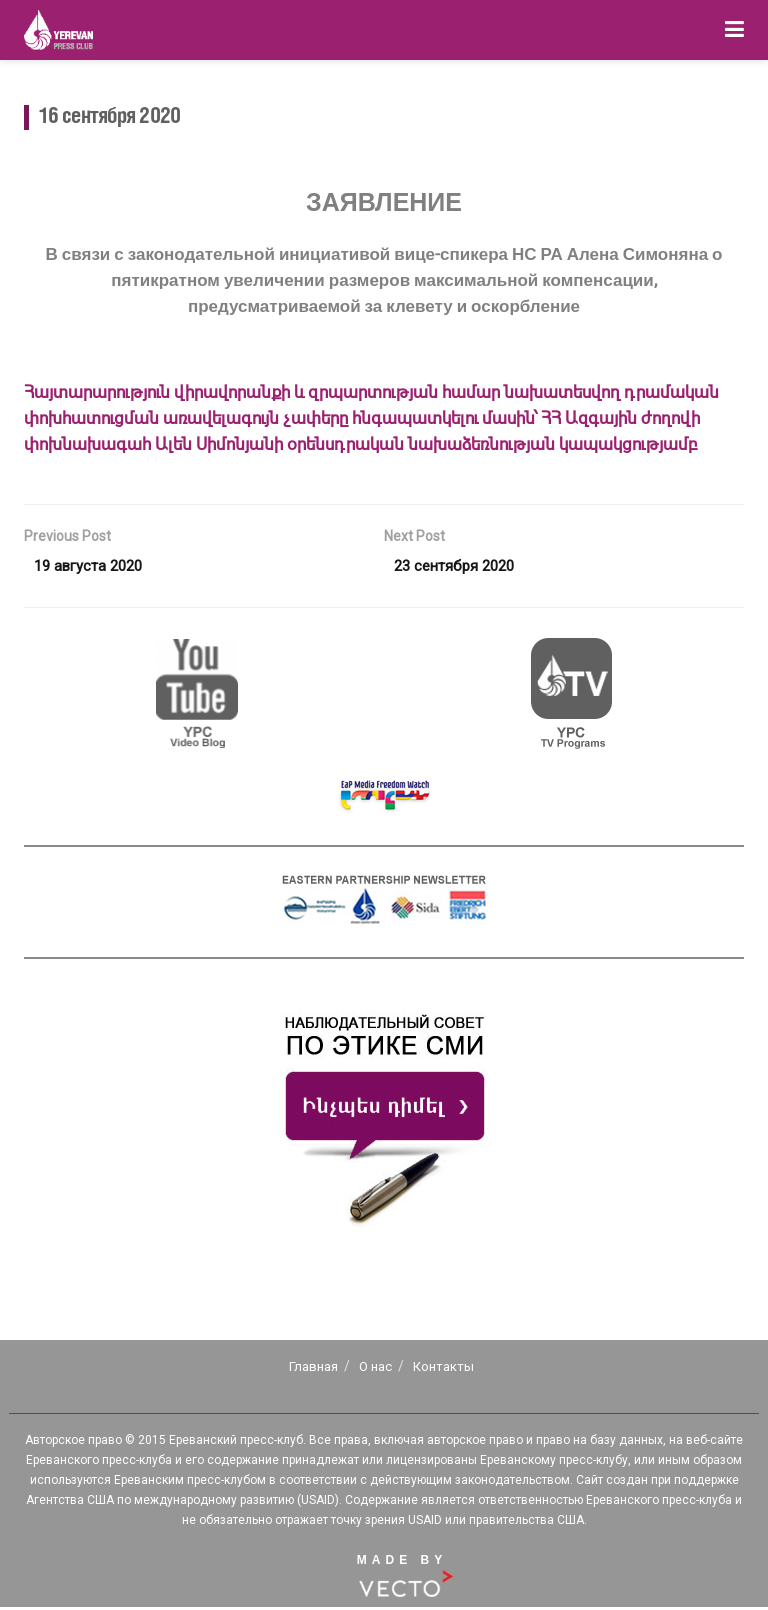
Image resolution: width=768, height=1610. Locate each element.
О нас (375, 1369)
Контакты (443, 1369)
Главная (313, 1369)
